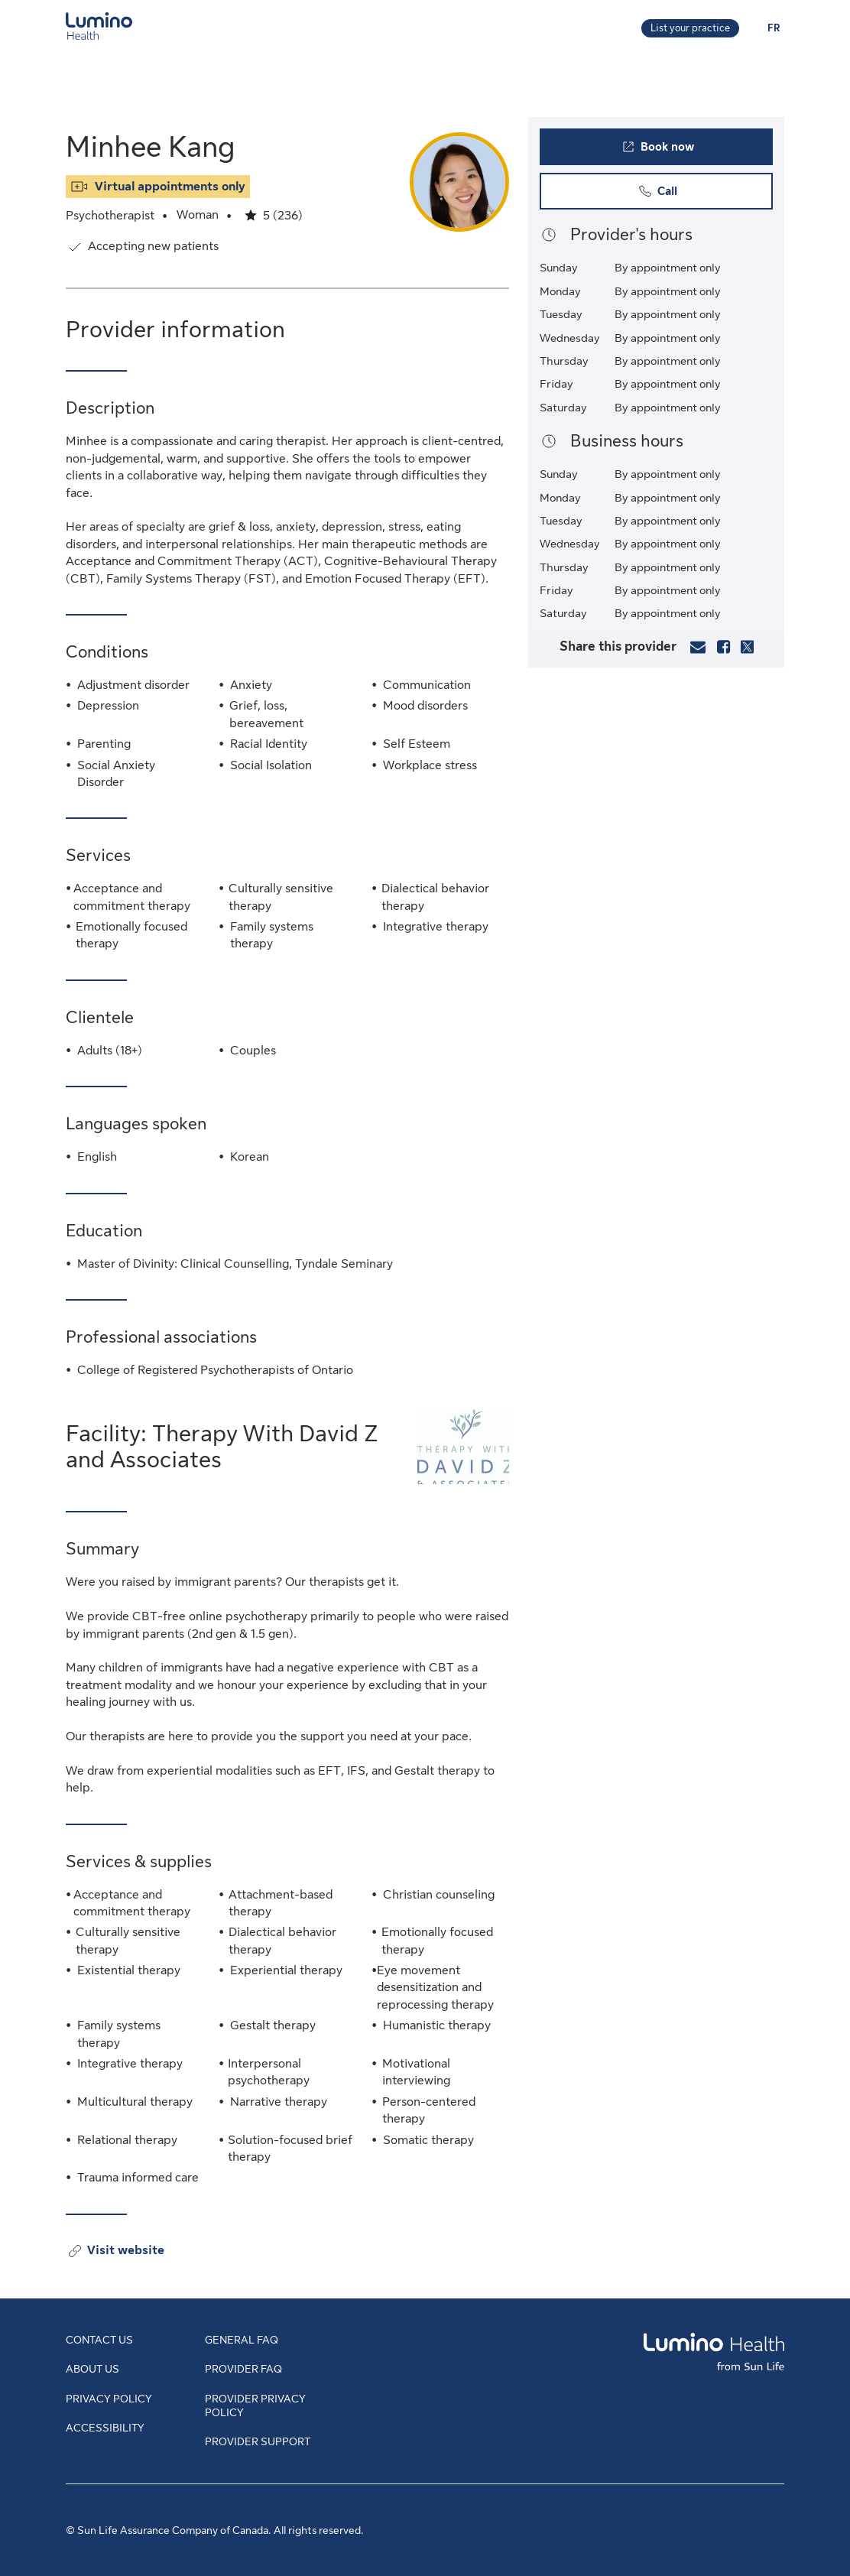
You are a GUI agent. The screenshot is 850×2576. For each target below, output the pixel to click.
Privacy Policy (109, 2398)
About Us (92, 2369)
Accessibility (105, 2428)
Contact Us (99, 2340)
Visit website (125, 2251)
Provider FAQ (243, 2369)
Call (681, 194)
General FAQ (241, 2340)
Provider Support (257, 2441)
